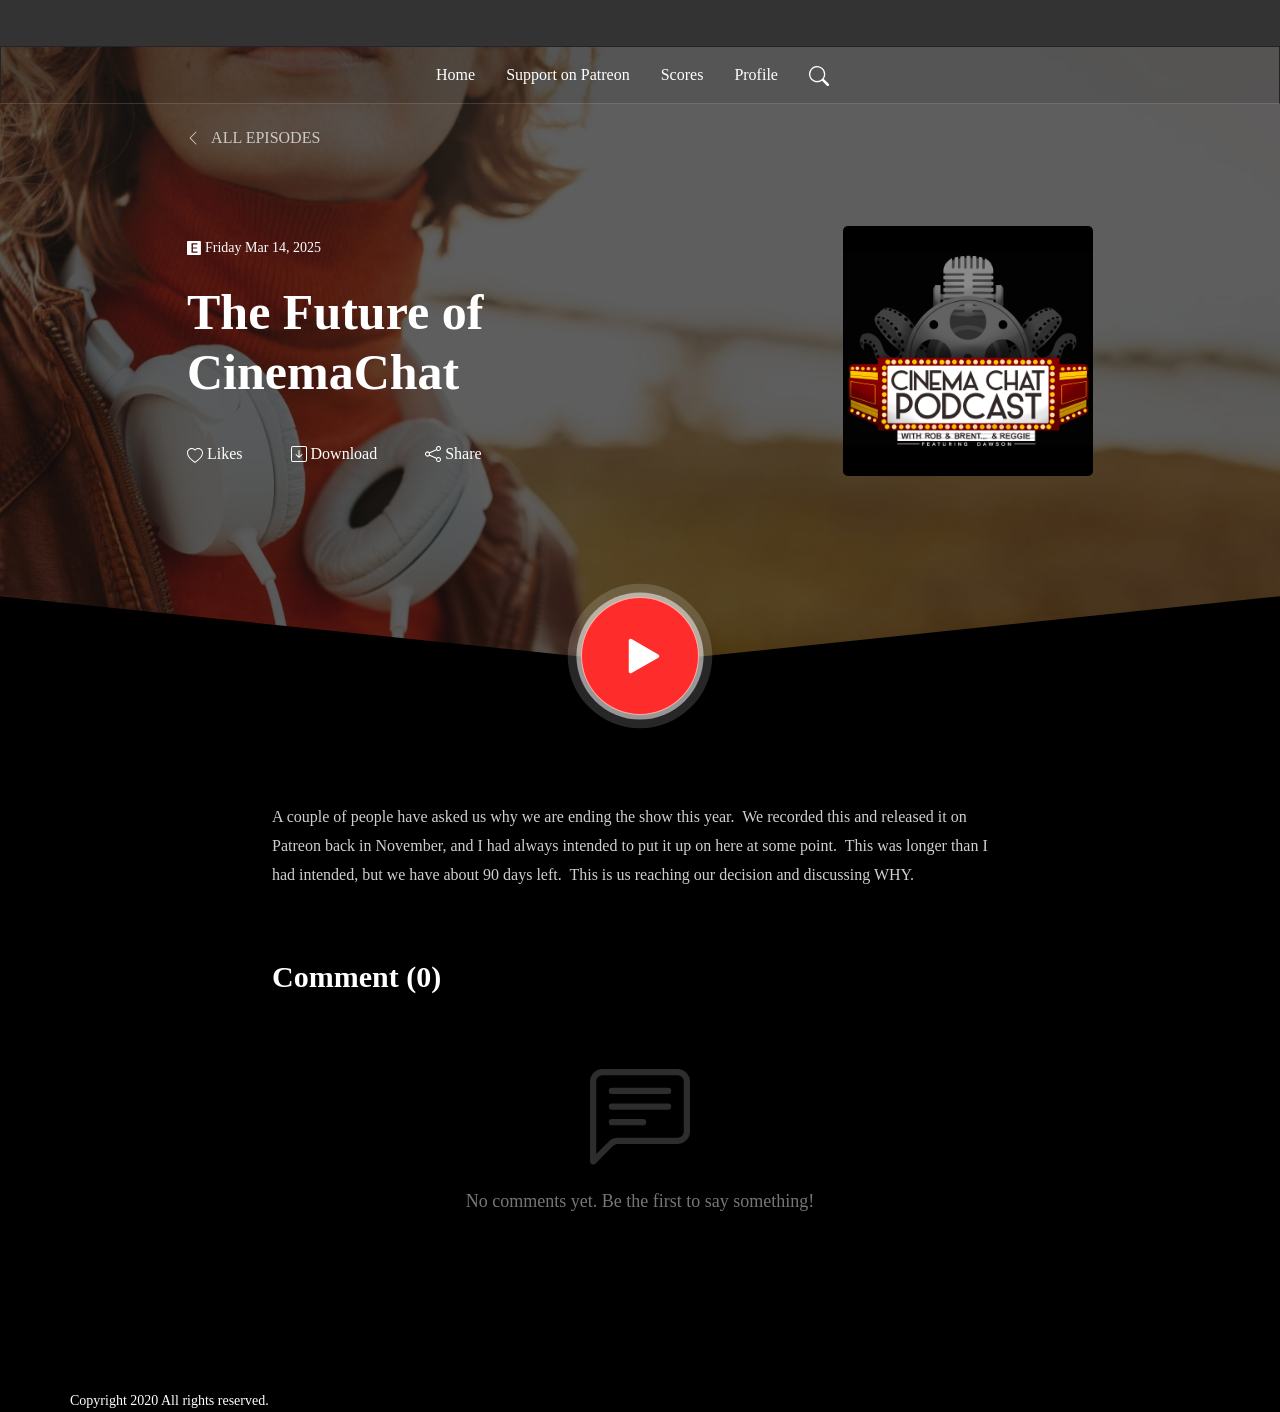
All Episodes (253, 137)
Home (455, 74)
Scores (682, 74)
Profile (756, 74)
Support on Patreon (568, 74)
